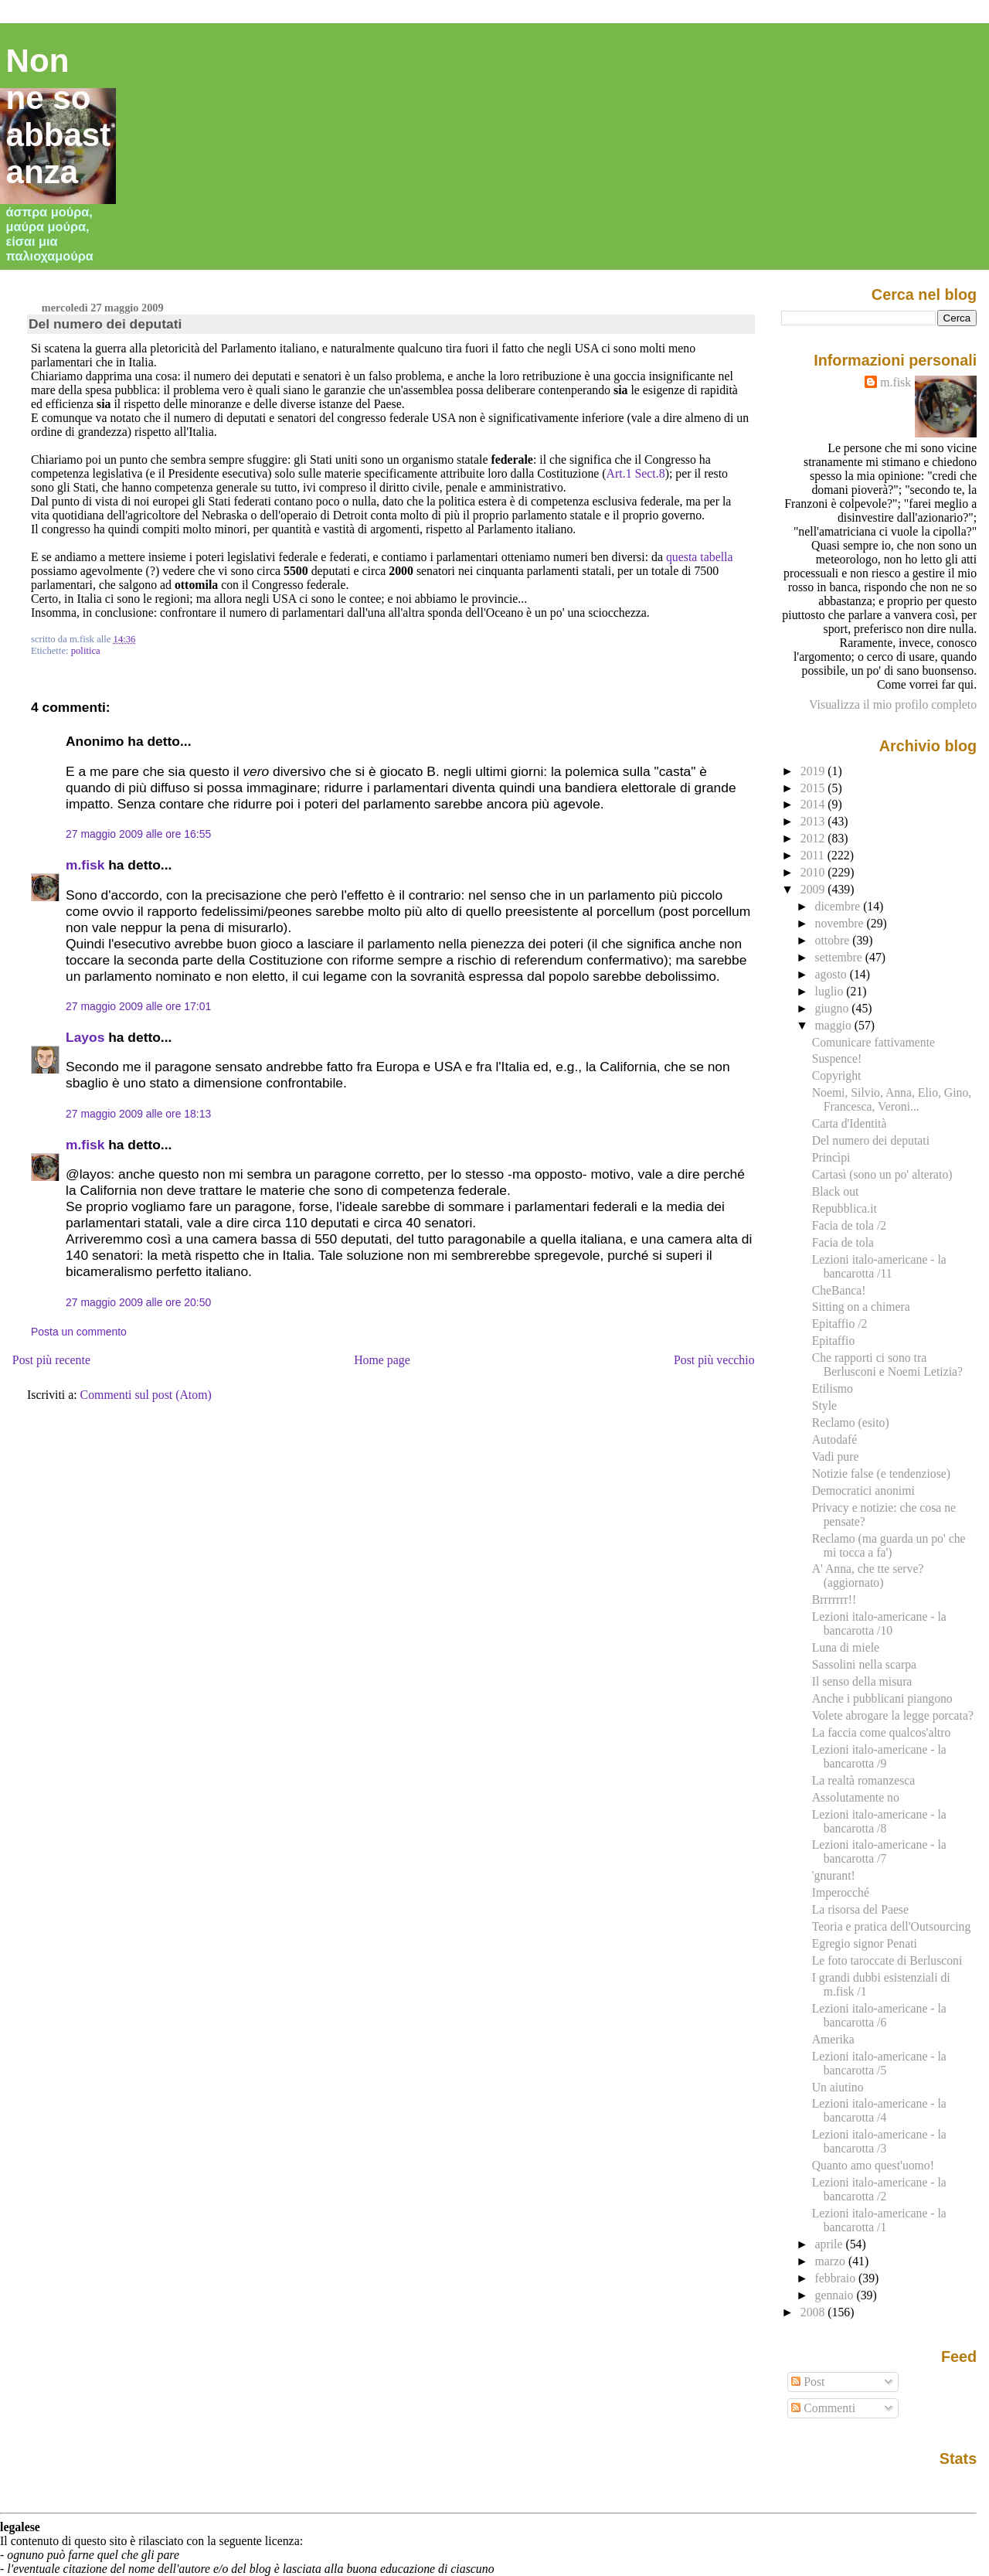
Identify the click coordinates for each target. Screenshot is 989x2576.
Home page (382, 1359)
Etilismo (832, 1388)
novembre (841, 923)
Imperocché (840, 1892)
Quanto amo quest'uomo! (873, 2165)
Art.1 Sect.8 (636, 473)
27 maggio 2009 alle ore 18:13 (138, 1114)
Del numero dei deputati (105, 324)
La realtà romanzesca (864, 1780)
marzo (831, 2261)
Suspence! (837, 1058)
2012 (814, 838)
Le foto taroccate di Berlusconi (887, 1960)
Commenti (823, 2407)
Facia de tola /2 (849, 1225)
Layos (85, 1037)
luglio (831, 991)
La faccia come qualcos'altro (881, 1732)
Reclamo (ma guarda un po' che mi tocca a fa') (889, 1545)
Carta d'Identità (849, 1123)
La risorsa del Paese (860, 1909)
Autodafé (835, 1439)
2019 (814, 771)
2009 (814, 889)
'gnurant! (833, 1875)
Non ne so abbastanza (58, 116)
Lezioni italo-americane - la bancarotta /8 (879, 1821)
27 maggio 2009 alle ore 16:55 (138, 834)
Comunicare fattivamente (873, 1042)
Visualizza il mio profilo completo (893, 704)
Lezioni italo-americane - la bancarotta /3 (879, 2141)
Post (807, 2381)
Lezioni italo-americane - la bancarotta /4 (879, 2110)
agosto (832, 974)
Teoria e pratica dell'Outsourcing (891, 1926)
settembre (840, 957)
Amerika (833, 2039)
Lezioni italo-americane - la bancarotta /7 (879, 1851)
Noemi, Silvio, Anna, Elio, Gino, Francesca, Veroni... (892, 1099)
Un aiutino (838, 2087)
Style (824, 1405)
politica (85, 650)
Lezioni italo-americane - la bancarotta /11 (879, 1266)
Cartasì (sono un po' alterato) (882, 1174)
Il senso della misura (862, 1681)
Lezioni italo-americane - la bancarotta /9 (879, 1756)
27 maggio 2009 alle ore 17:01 (138, 1006)
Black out (835, 1191)
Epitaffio (833, 1340)
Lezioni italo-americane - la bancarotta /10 (879, 1623)
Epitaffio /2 (840, 1323)
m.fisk (85, 865)
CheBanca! (839, 1290)
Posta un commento (79, 1331)
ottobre (834, 940)
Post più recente (51, 1359)
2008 (814, 2312)
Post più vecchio (714, 1359)
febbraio (836, 2278)
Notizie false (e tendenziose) (881, 1473)
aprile (830, 2244)
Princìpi (831, 1157)
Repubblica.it (844, 1208)
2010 (814, 872)
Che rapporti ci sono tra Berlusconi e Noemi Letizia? (887, 1364)
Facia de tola (843, 1242)
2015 (814, 788)
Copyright (837, 1075)
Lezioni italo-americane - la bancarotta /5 (879, 2063)
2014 (814, 804)
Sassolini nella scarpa (864, 1664)
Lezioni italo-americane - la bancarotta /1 (879, 2220)
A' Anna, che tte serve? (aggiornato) (868, 1575)
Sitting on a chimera (861, 1306)
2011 (814, 855)
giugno (833, 1008)
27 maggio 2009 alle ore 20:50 (138, 1302)
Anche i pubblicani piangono (882, 1698)
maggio (835, 1025)
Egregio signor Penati (864, 1943)
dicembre (839, 906)
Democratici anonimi (863, 1490)
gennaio (836, 2295)
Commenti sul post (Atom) (146, 1394)
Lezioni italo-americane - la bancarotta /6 (879, 2015)
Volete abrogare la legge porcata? (893, 1715)
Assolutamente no (855, 1797)
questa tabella (699, 556)
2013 (814, 821)
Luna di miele (845, 1647)
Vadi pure (835, 1456)
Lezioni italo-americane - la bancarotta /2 (879, 2189)
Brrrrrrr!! (834, 1599)
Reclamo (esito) (850, 1422)
